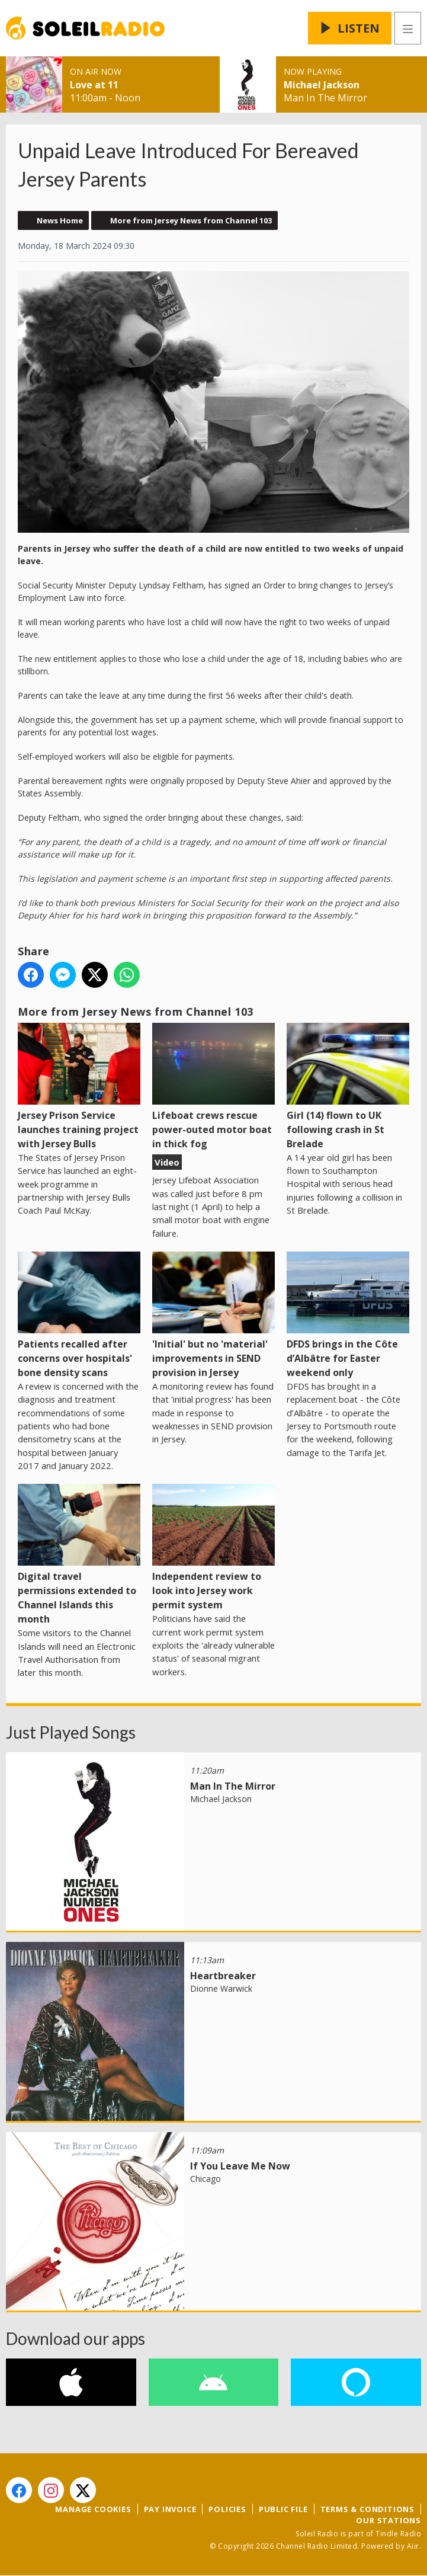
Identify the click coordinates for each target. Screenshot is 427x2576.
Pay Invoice (170, 2509)
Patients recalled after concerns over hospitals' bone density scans (79, 1315)
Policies (227, 2509)
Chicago (205, 2178)
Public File (283, 2509)
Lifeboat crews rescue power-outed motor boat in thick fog (213, 1086)
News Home (60, 220)
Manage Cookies (93, 2509)
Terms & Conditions (367, 2509)
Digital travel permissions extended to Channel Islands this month (79, 1555)
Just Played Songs (71, 1732)
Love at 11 (94, 84)
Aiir (413, 2546)
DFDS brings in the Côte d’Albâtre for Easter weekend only (348, 1315)
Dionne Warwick (221, 1988)
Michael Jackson (321, 84)
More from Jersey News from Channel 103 (191, 220)
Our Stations (388, 2520)
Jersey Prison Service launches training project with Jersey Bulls (79, 1086)
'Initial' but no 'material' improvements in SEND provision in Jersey (213, 1315)
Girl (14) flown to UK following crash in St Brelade (348, 1086)
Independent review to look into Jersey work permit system (213, 1548)
